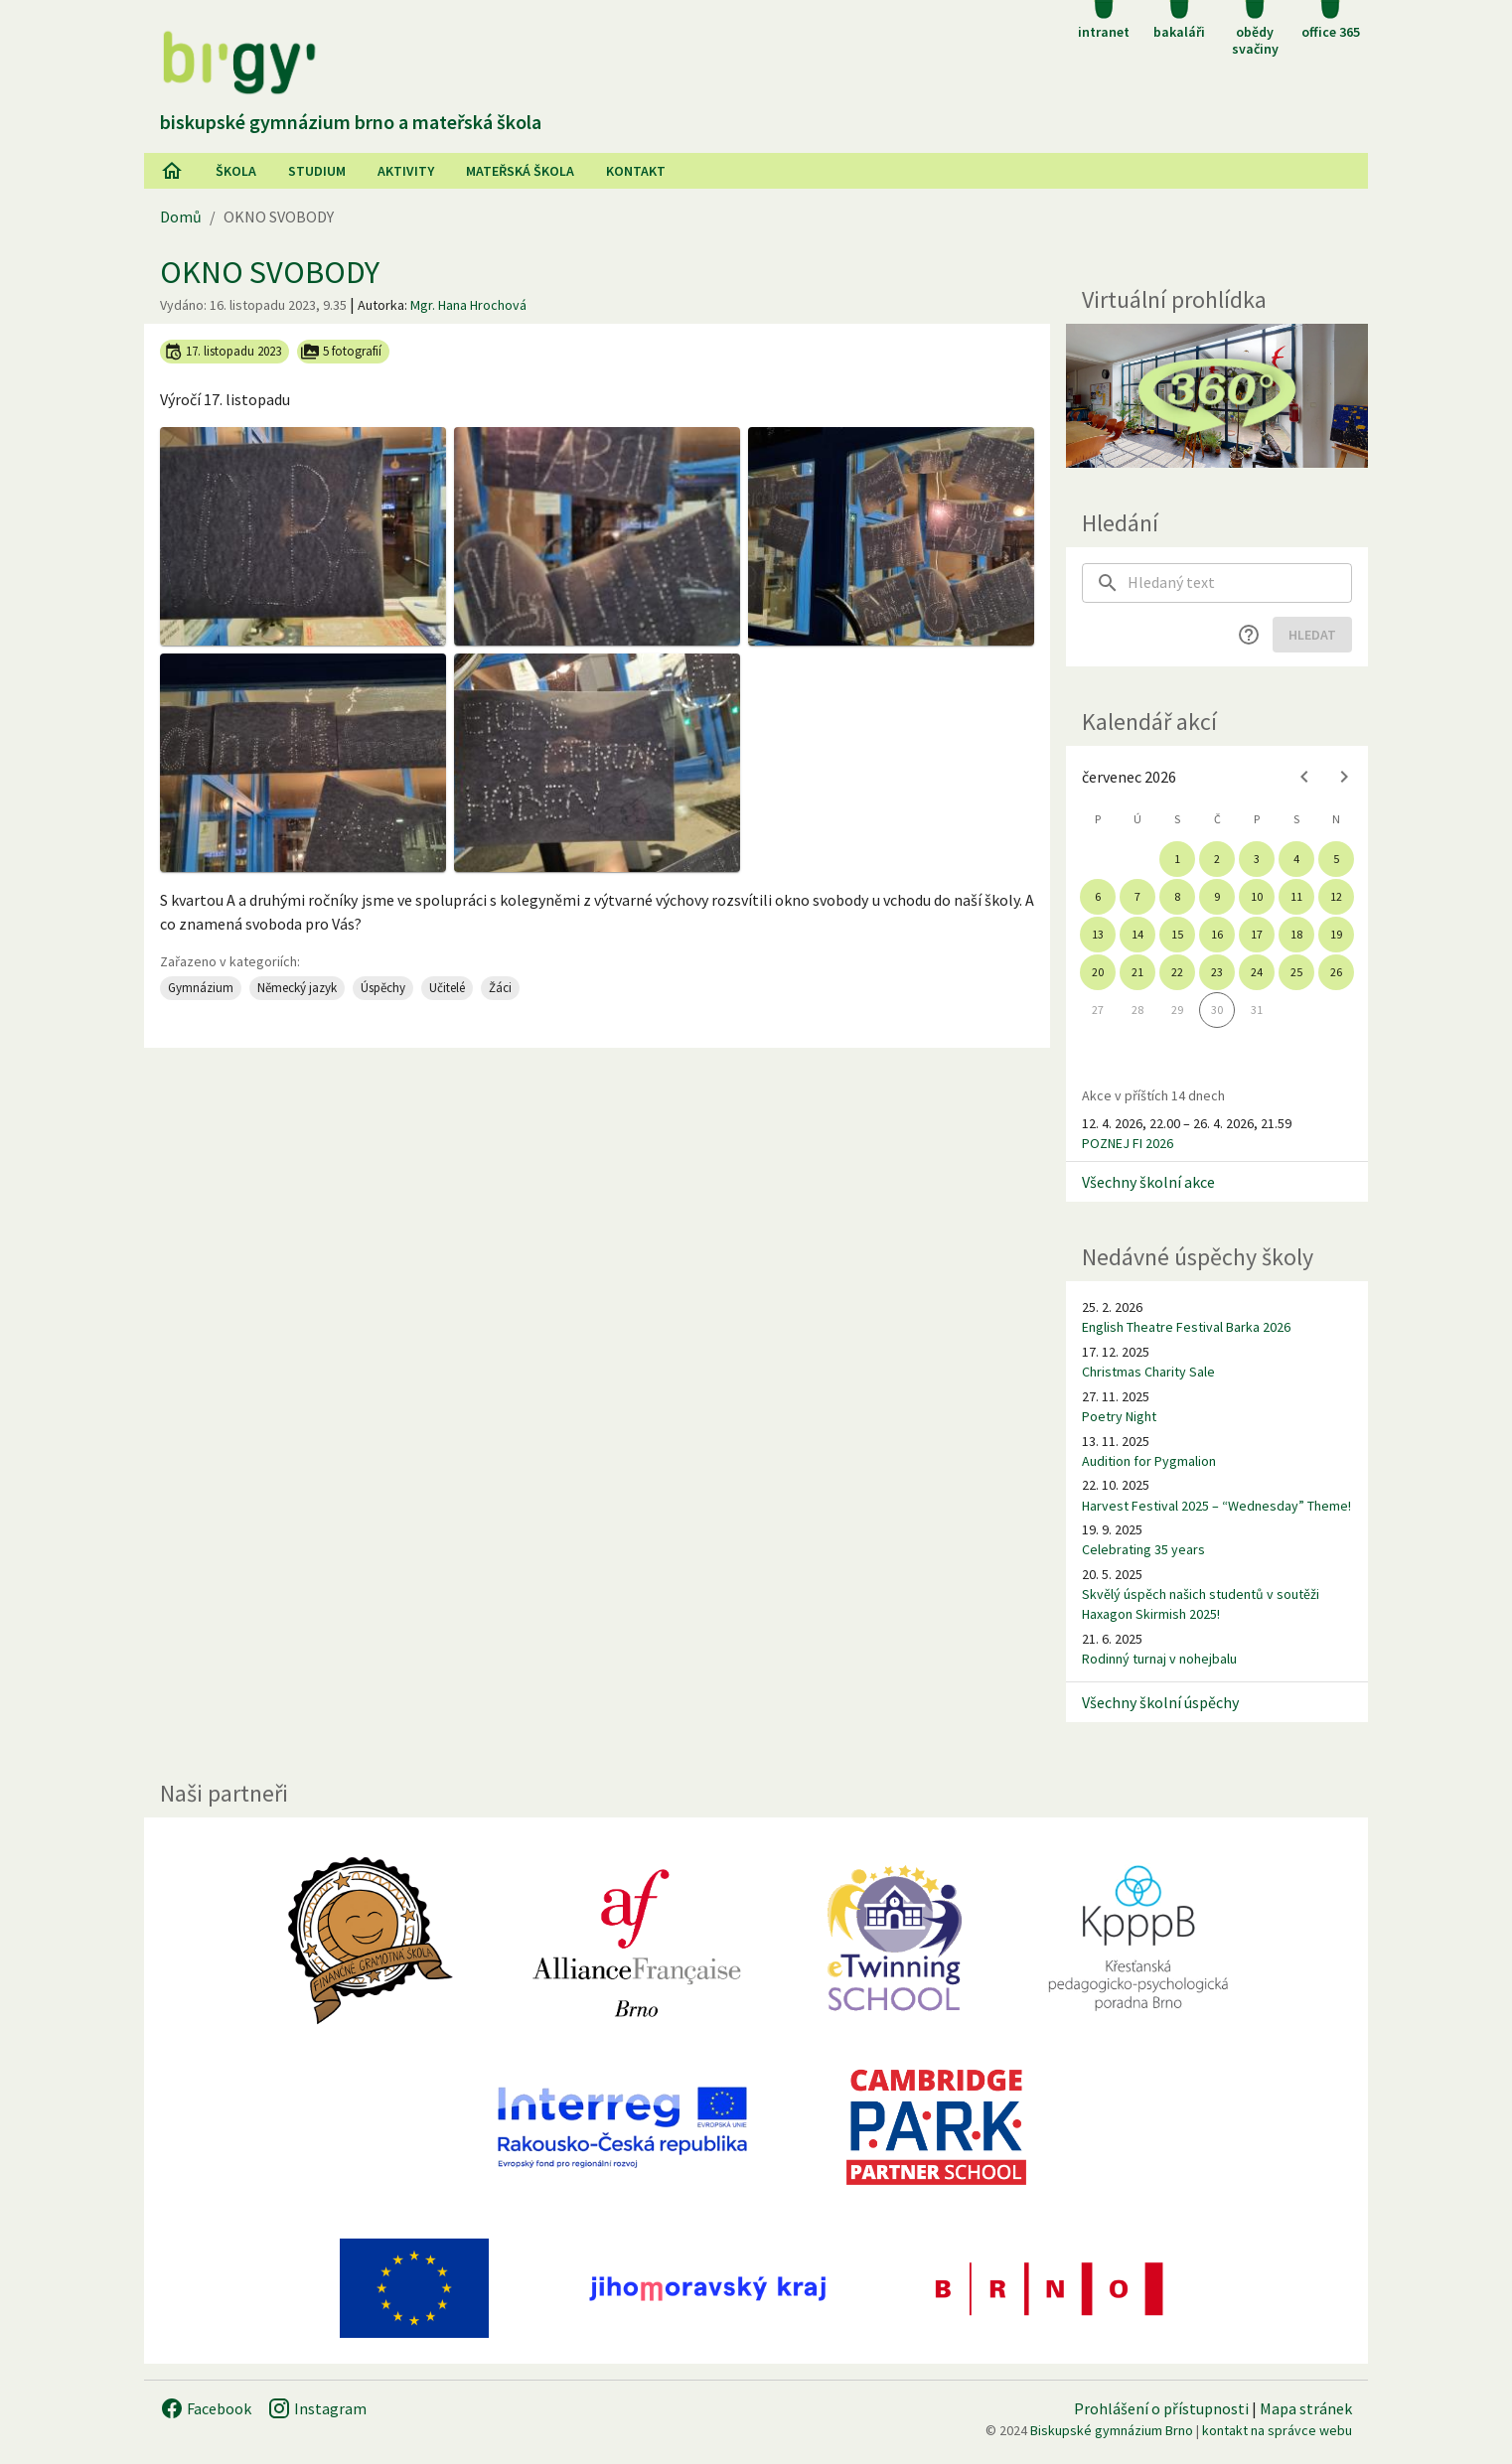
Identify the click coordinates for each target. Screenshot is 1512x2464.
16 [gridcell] (1217, 934)
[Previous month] (1304, 777)
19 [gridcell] (1336, 934)
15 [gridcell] (1177, 934)
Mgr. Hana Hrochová (468, 305)
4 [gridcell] (1296, 858)
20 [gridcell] (1098, 971)
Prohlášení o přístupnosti (1161, 2408)
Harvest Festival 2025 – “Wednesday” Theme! (1216, 1506)
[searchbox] (1240, 583)
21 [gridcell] (1137, 971)
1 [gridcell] (1177, 858)
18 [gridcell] (1296, 934)
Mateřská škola (520, 171)
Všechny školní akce (1148, 1182)
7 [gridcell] (1137, 896)
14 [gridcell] (1137, 934)
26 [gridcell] (1336, 971)
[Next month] (1344, 777)
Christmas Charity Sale (1148, 1371)
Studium (317, 171)
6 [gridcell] (1098, 896)
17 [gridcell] (1257, 934)
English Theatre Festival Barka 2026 (1186, 1327)
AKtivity (406, 171)
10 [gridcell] (1257, 896)
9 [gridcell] (1217, 896)
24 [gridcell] (1257, 971)
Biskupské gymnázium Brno (1111, 2430)
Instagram (317, 2408)
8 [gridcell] (1177, 896)
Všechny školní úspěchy (1160, 1702)
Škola (236, 171)
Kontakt (636, 171)
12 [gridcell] (1336, 896)
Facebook (205, 2408)
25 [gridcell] (1296, 971)
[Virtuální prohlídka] (1217, 396)
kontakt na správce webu (1277, 2430)
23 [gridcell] (1217, 971)
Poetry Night (1119, 1416)
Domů (181, 216)
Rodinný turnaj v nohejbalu (1159, 1658)
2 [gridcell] (1217, 858)
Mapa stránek (1306, 2408)
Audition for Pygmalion (1149, 1461)
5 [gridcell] (1336, 858)
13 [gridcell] (1098, 934)
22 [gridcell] (1177, 971)
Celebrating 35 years (1143, 1549)
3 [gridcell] (1257, 858)
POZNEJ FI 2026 (1127, 1143)
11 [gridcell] (1296, 896)
